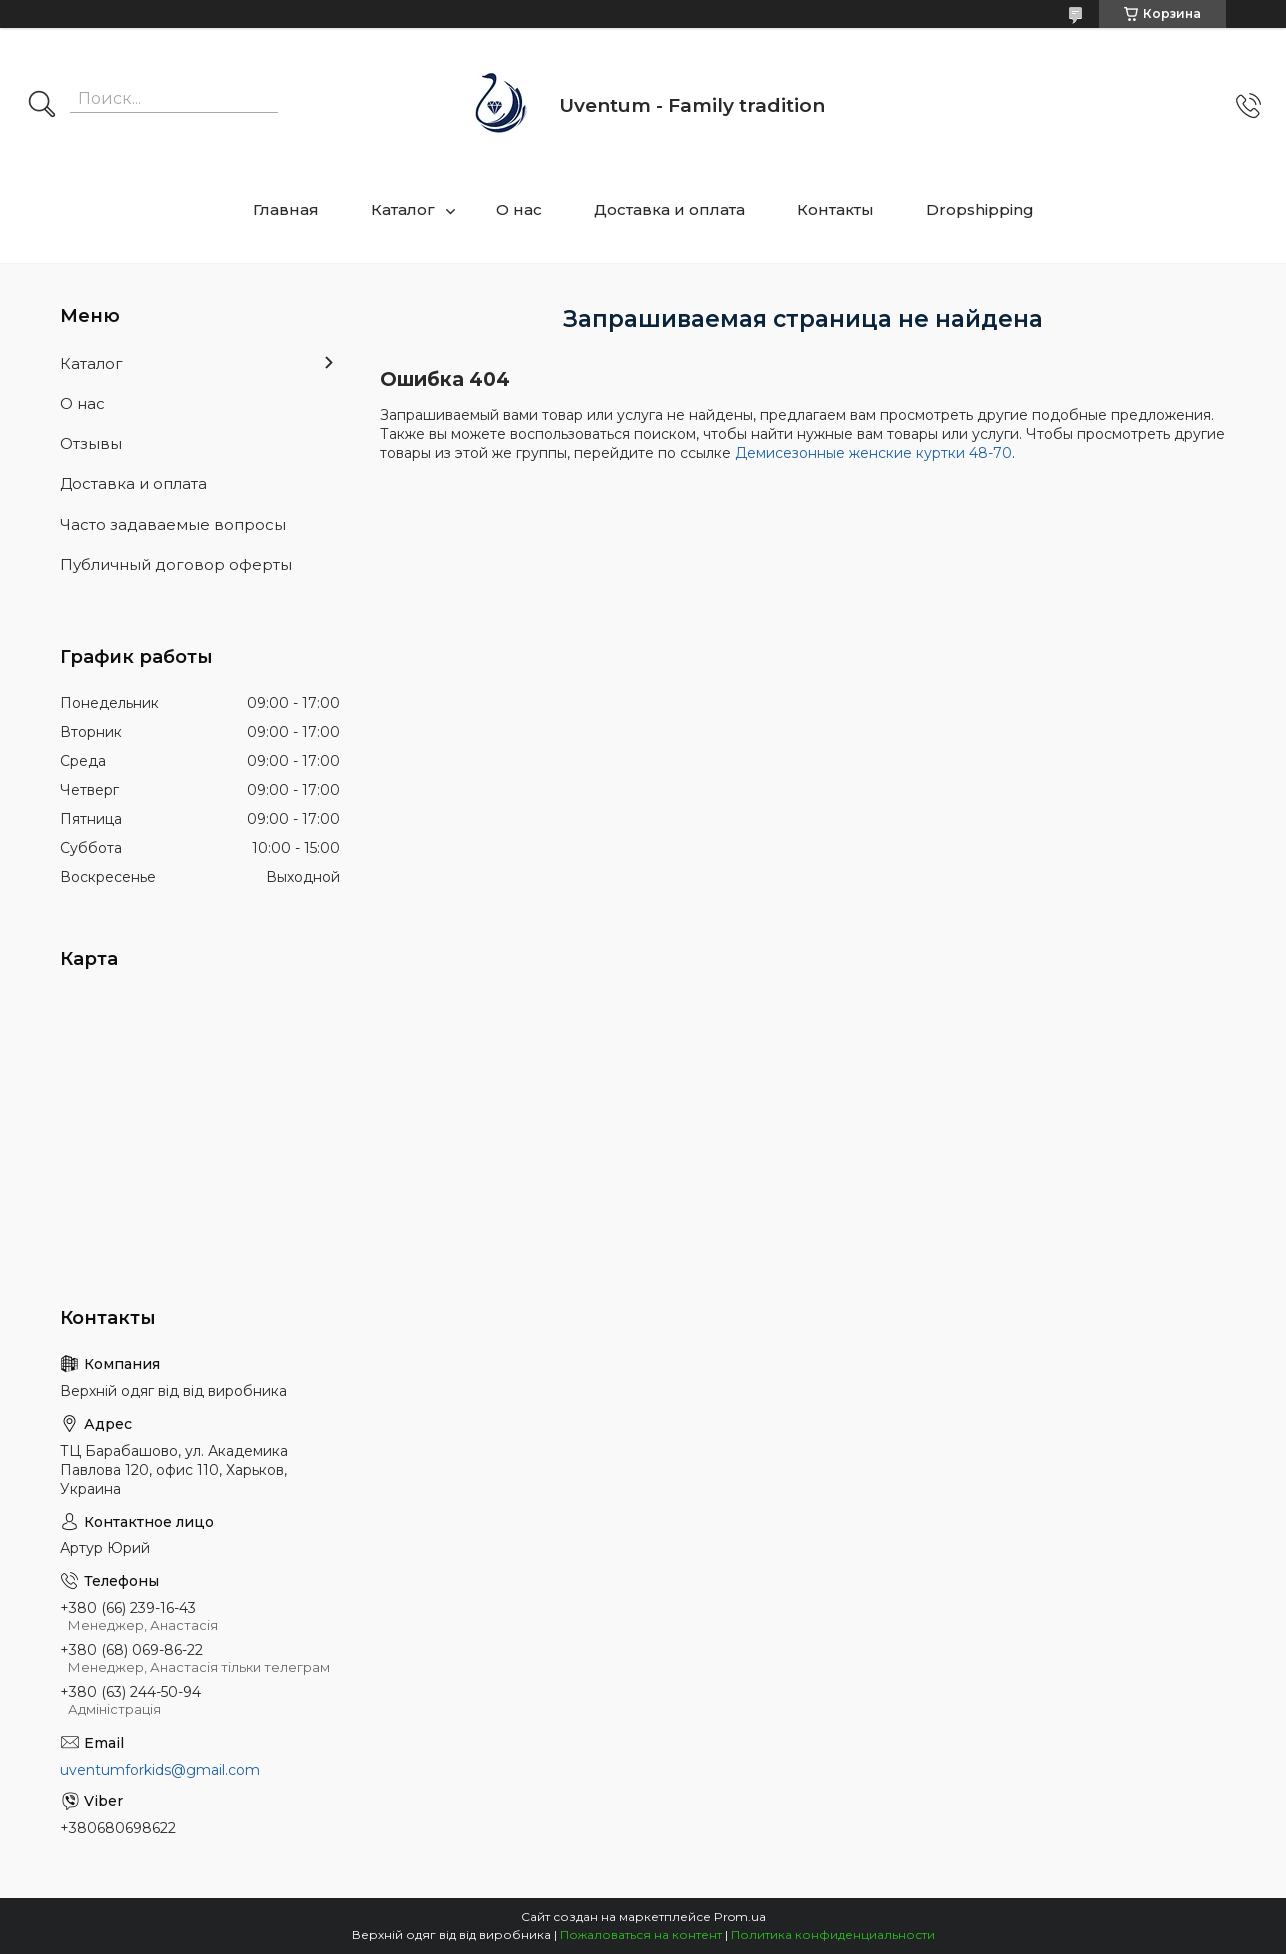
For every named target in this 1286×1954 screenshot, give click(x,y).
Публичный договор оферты (176, 564)
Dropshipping (980, 209)
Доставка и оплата (669, 209)
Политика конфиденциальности (833, 1934)
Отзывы (91, 443)
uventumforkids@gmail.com (160, 1770)
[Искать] (42, 106)
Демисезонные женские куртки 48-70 (873, 453)
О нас (519, 209)
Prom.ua (740, 1916)
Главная (286, 209)
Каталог (403, 209)
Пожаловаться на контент (641, 1934)
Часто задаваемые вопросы (173, 524)
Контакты (835, 209)
